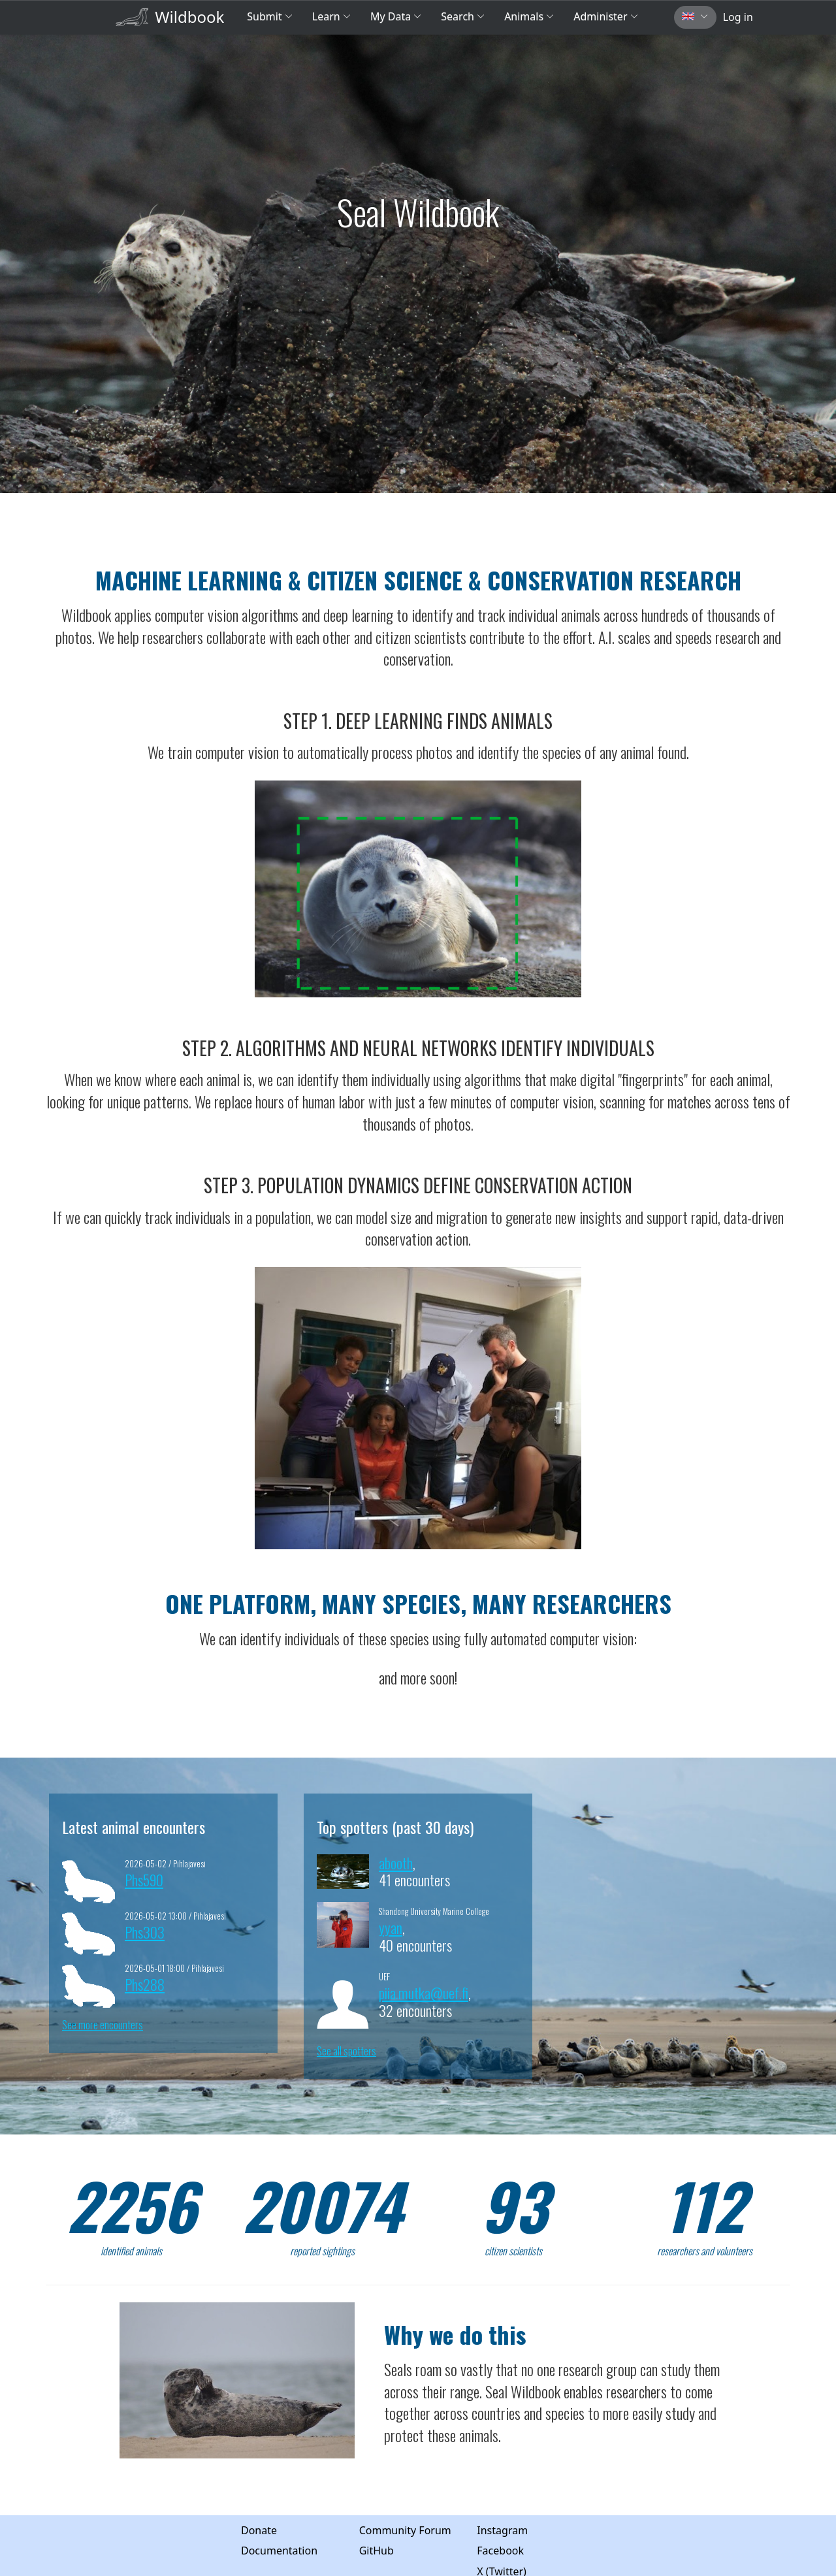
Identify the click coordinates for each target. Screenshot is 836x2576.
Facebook (500, 2550)
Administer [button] (605, 16)
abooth (396, 1862)
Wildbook (189, 16)
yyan (390, 1927)
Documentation (279, 2550)
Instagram (502, 2530)
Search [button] (463, 16)
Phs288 (145, 1984)
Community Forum (405, 2530)
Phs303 (145, 1931)
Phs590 (144, 1879)
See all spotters (346, 2051)
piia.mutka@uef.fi (423, 1992)
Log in (738, 17)
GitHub (376, 2550)
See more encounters (102, 2025)
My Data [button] (395, 16)
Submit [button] (270, 16)
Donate (259, 2530)
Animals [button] (529, 16)
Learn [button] (331, 16)
